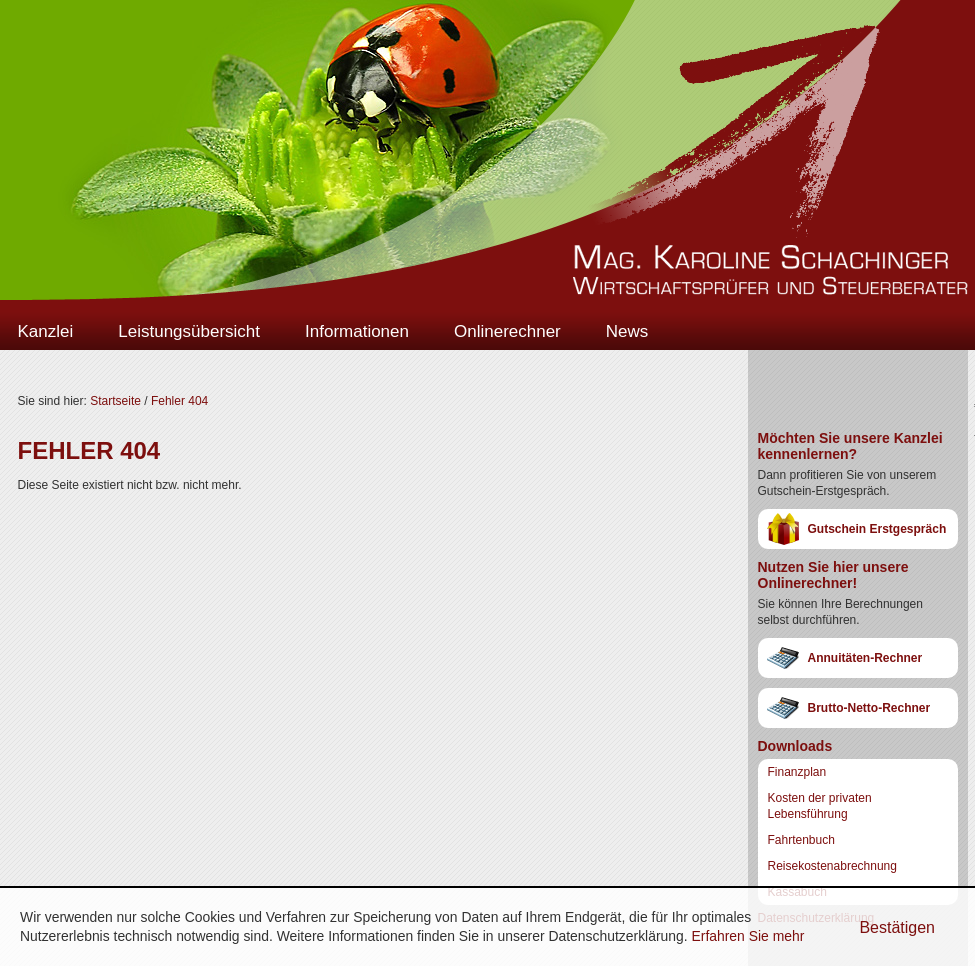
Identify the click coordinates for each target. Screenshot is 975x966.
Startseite (115, 401)
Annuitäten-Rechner (865, 658)
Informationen (357, 331)
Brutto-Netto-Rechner (869, 708)
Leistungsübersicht (189, 331)
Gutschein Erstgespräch (877, 529)
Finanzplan (797, 772)
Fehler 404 (179, 401)
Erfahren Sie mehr (747, 936)
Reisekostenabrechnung (832, 866)
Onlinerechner (507, 331)
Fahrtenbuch (801, 840)
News (627, 331)
